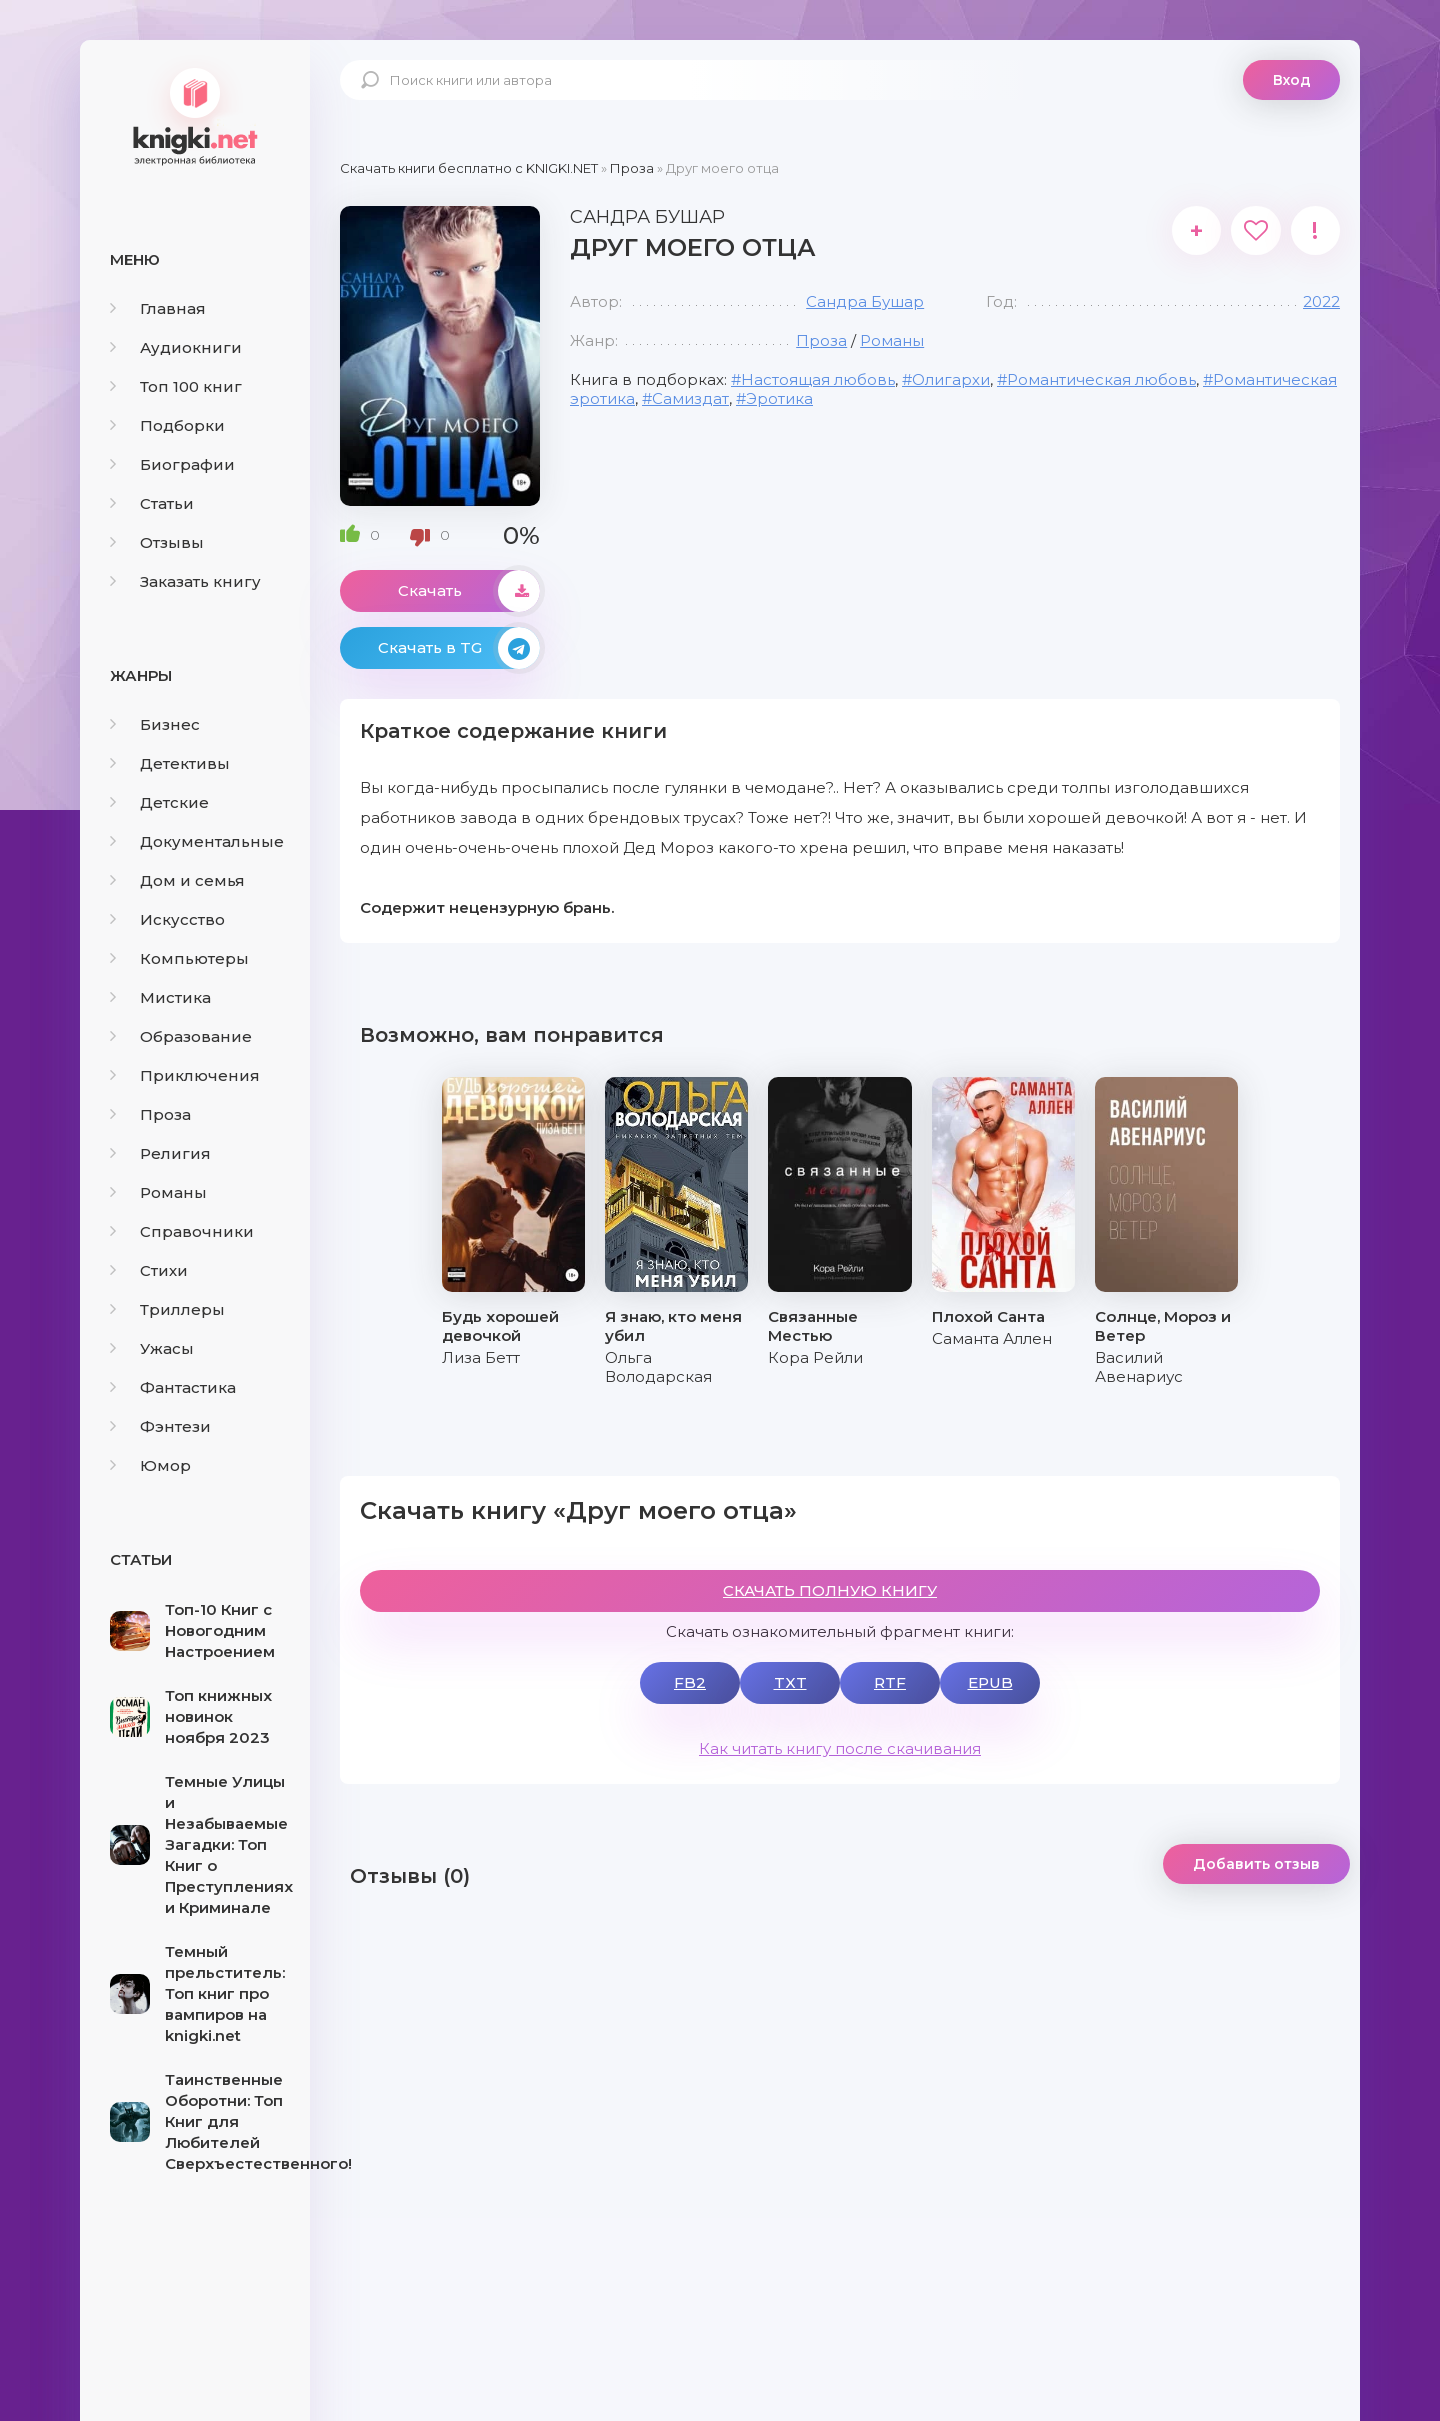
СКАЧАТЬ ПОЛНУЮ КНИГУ (830, 1590)
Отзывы (157, 542)
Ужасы (152, 1348)
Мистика (160, 997)
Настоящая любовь (818, 379)
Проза (150, 1114)
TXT (790, 1682)
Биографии (172, 464)
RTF (890, 1682)
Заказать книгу (185, 581)
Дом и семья (177, 880)
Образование (181, 1036)
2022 (1321, 301)
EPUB (990, 1682)
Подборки (167, 425)
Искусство (167, 919)
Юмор (150, 1465)
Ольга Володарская (658, 1367)
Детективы (170, 763)
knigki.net (195, 115)
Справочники (182, 1231)
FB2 (690, 1682)
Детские (159, 802)
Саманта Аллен (992, 1338)
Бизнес (155, 724)
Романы (158, 1192)
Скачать (469, 591)
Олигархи (951, 379)
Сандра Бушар (865, 301)
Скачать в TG (459, 648)
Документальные (197, 841)
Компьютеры (179, 958)
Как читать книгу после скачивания (840, 1748)
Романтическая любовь (1101, 379)
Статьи (152, 503)
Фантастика (173, 1387)
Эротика (779, 398)
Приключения (185, 1075)
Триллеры (167, 1309)
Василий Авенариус (1139, 1367)
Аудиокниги (176, 347)
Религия (160, 1153)
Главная (158, 308)
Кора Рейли (815, 1357)
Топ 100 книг (176, 386)
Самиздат (690, 398)
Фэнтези (160, 1426)
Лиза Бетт (481, 1357)
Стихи (149, 1270)
